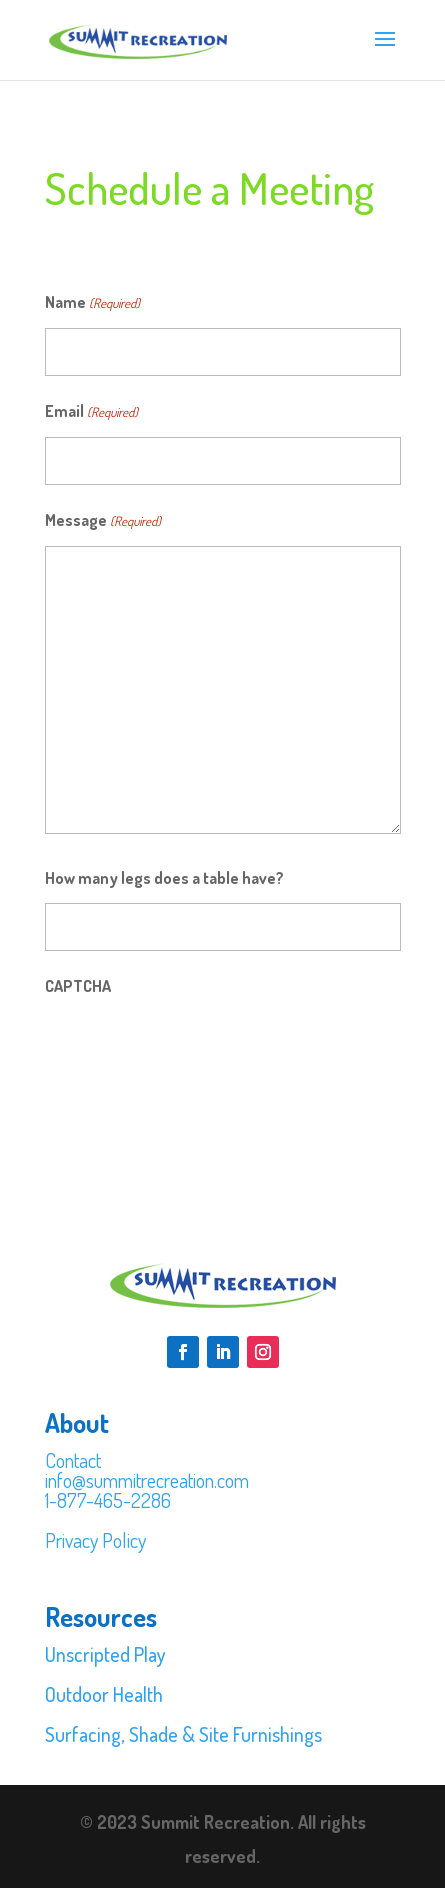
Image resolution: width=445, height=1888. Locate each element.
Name (92, 303)
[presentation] (197, 1050)
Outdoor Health (104, 1694)
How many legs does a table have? (164, 878)
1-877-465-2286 (108, 1500)
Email (91, 412)
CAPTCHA (78, 986)
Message (103, 521)
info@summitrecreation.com (147, 1480)
